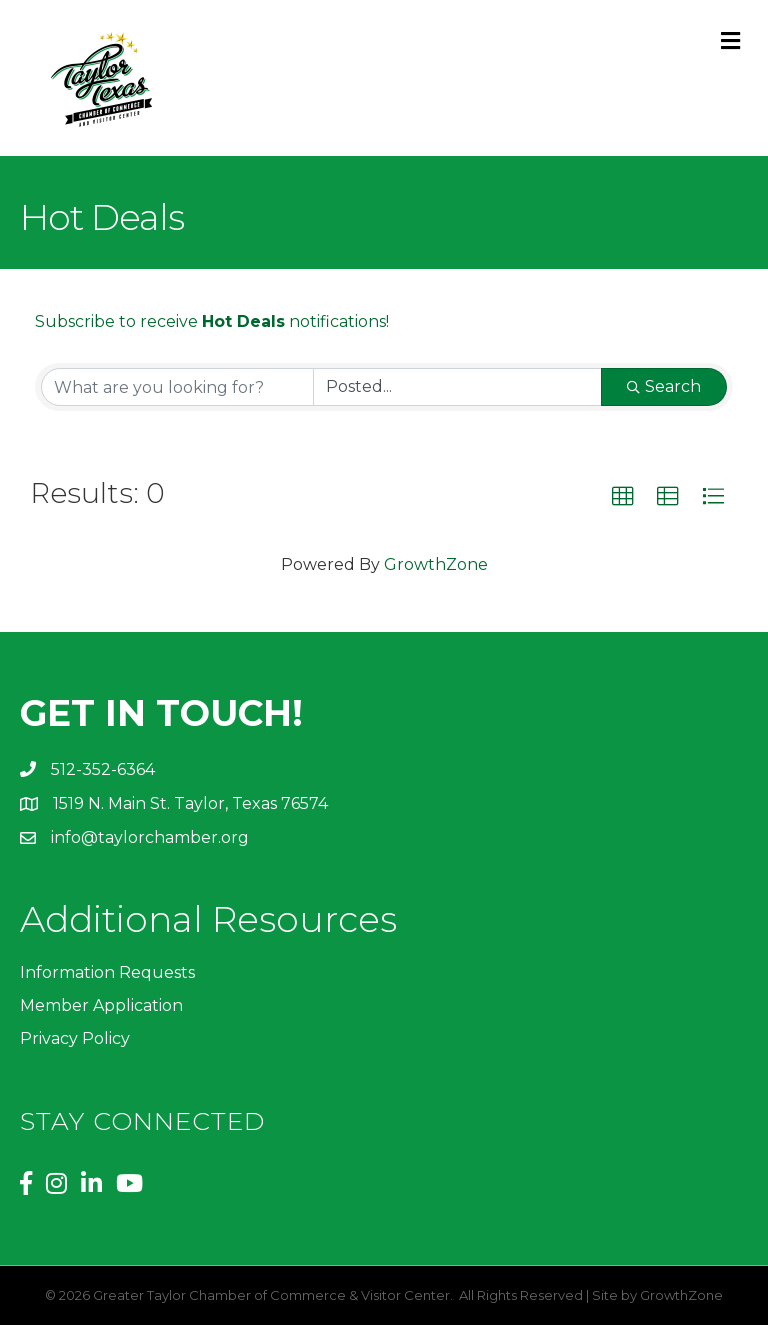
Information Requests (107, 972)
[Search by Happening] (457, 387)
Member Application (101, 1005)
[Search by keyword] (177, 387)
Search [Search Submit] (664, 386)
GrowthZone (436, 564)
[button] (623, 497)
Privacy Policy (75, 1038)
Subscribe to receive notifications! (212, 321)
